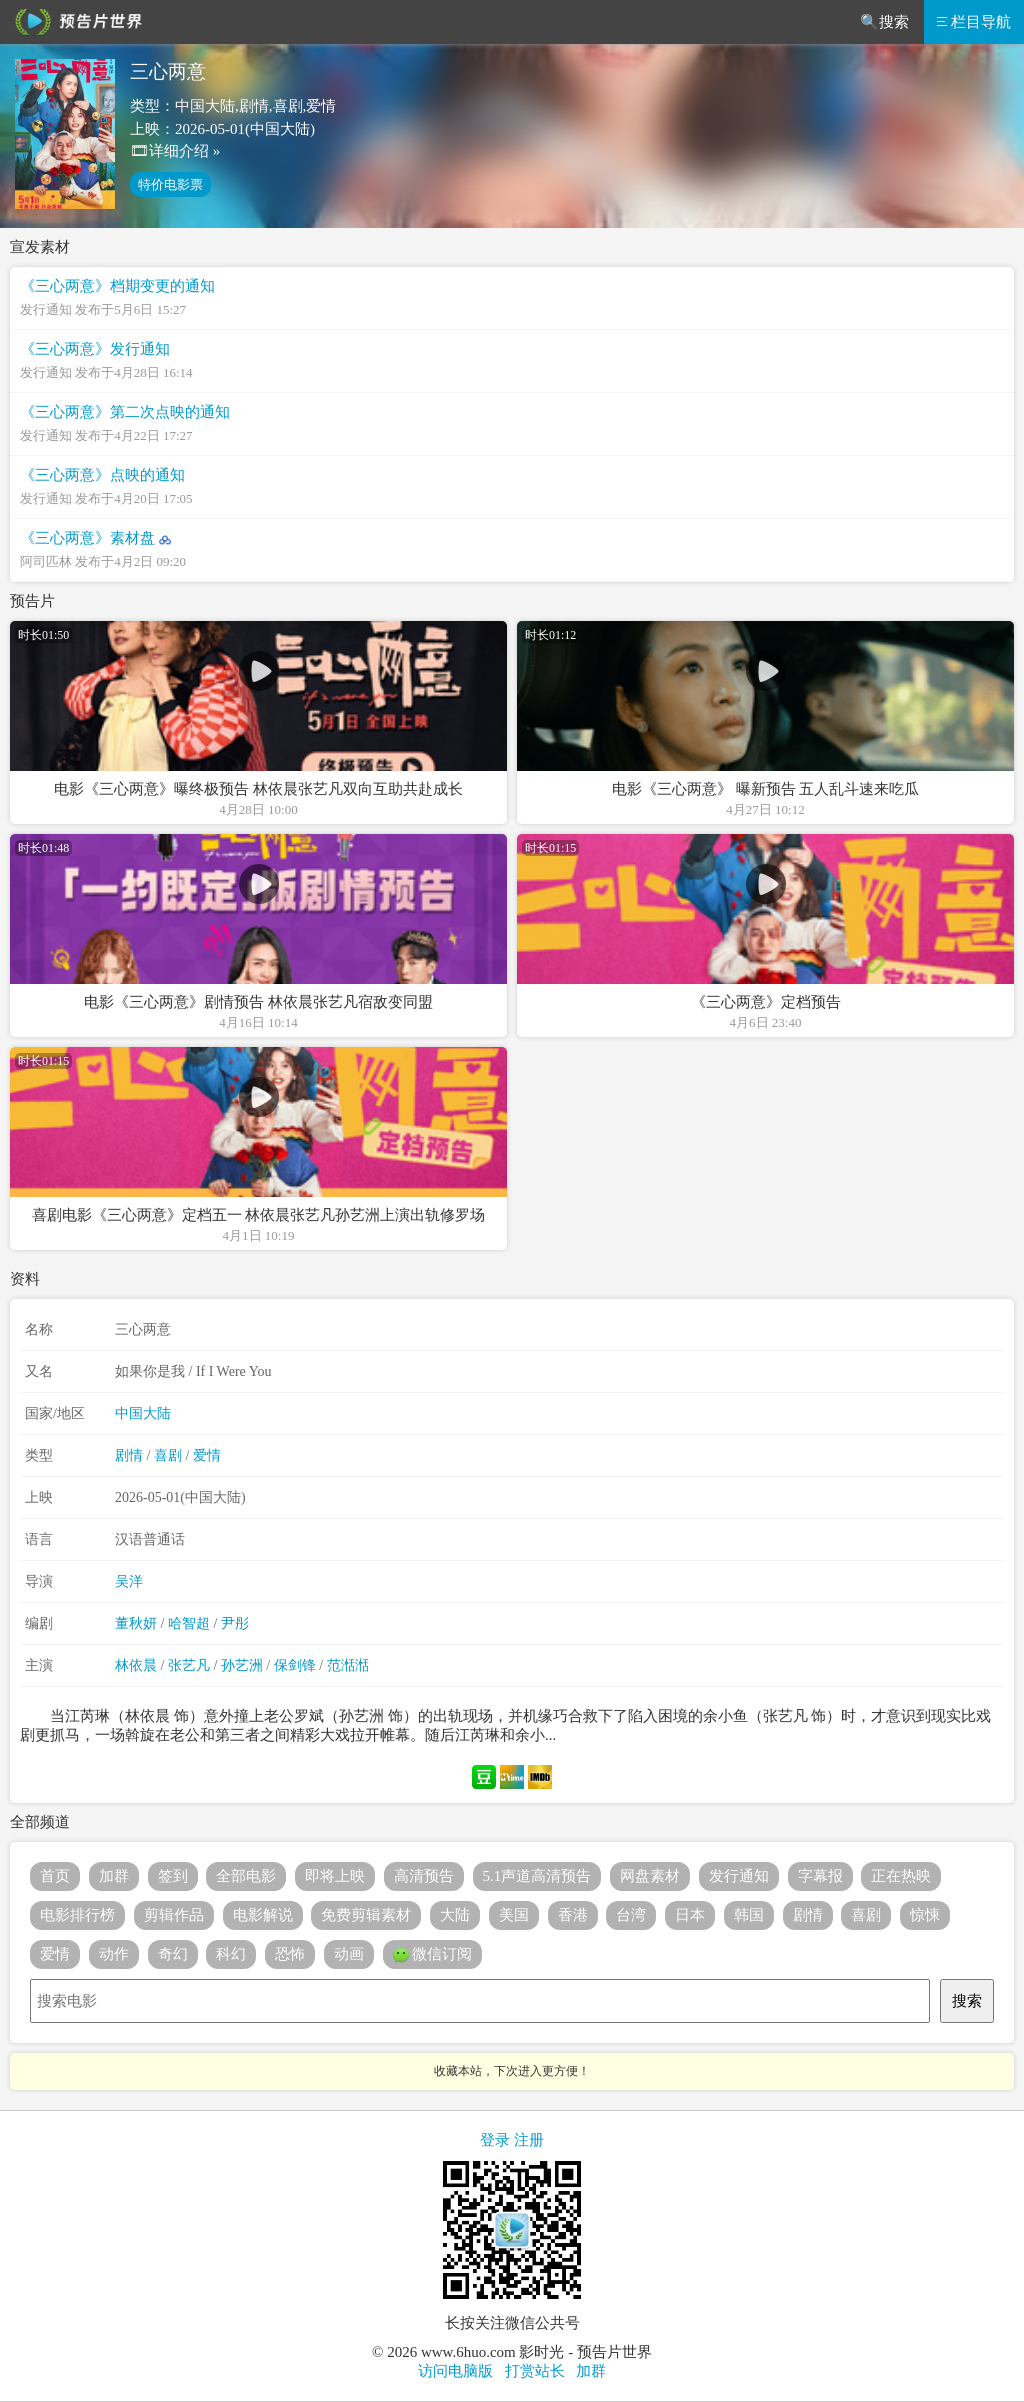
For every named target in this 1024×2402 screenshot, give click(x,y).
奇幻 (173, 1954)
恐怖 (290, 1954)
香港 (573, 1915)
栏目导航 (974, 22)
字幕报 (820, 1876)
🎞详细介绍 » (175, 151)
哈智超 (189, 1623)
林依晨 (136, 1665)
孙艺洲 (242, 1665)
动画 (349, 1954)
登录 (495, 2140)
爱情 (207, 1455)
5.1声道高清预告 (537, 1876)
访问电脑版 (455, 2371)
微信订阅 (433, 1955)
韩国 (749, 1915)
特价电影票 (170, 184)
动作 (114, 1954)
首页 (55, 1876)
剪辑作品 (174, 1915)
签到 (173, 1876)
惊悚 (925, 1915)
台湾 (631, 1915)
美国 (514, 1915)
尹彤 (235, 1623)
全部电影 (246, 1876)
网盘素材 (650, 1876)
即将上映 (335, 1876)
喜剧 (168, 1455)
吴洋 (129, 1581)
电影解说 (263, 1915)
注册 (529, 2140)
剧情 (129, 1455)
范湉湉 (348, 1665)
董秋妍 (136, 1623)
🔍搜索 (884, 22)
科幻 (231, 1954)
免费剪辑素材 (366, 1915)
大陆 (455, 1915)
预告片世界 (75, 22)
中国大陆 (143, 1413)
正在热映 (901, 1876)
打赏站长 (535, 2371)
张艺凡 (189, 1665)
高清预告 (424, 1876)
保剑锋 (295, 1665)
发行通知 (739, 1876)
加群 (114, 1876)
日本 (690, 1915)
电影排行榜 (77, 1915)
